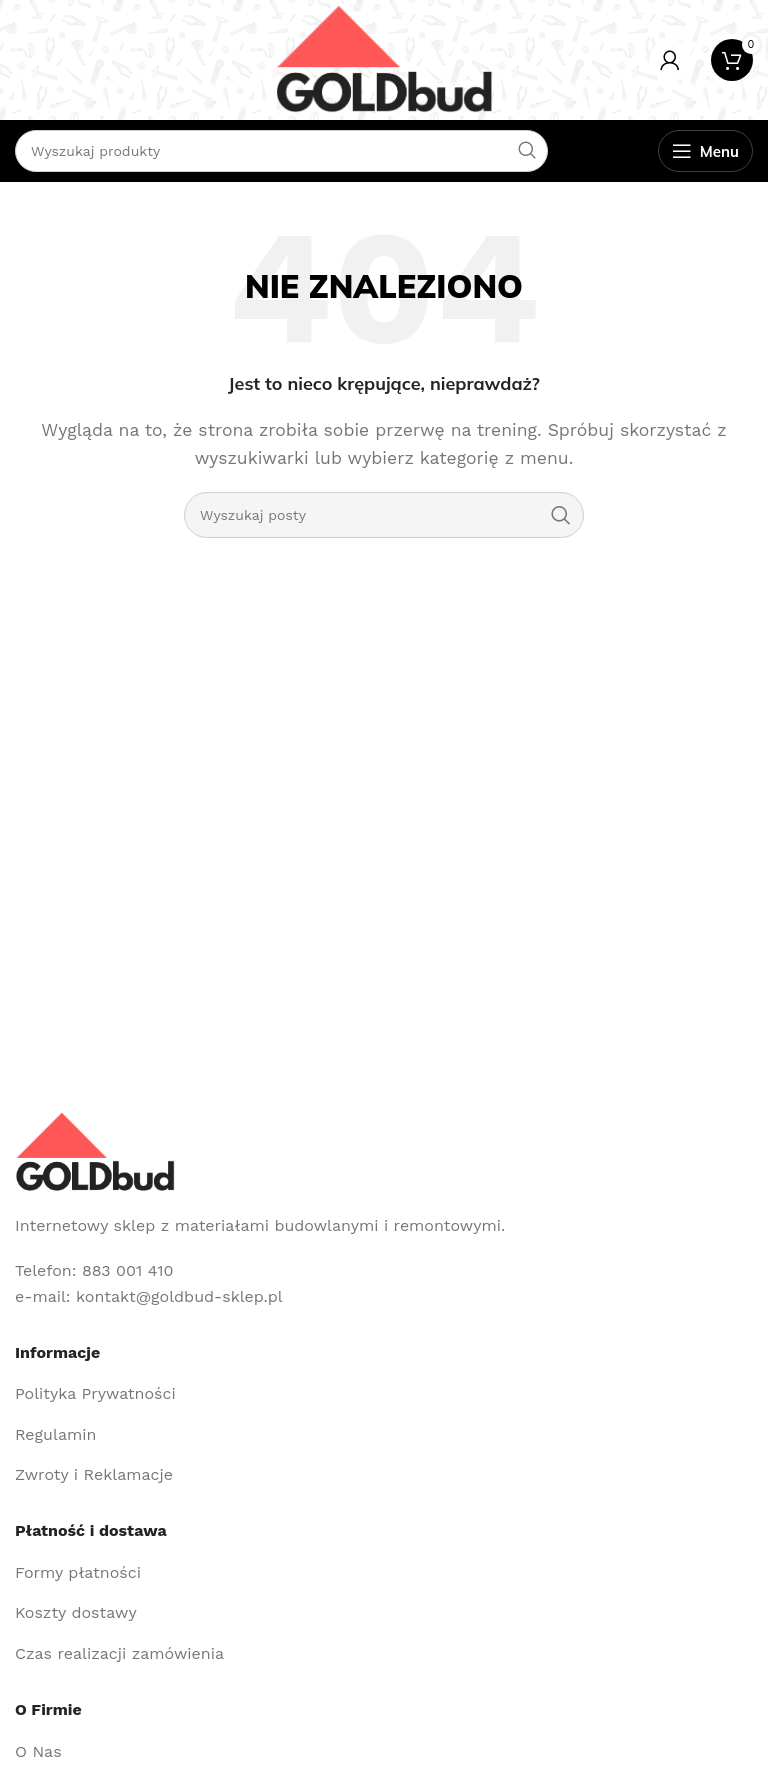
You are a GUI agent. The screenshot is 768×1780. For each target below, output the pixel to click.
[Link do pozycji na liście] (384, 1394)
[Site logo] (384, 58)
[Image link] (95, 1150)
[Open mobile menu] (705, 151)
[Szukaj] (384, 515)
